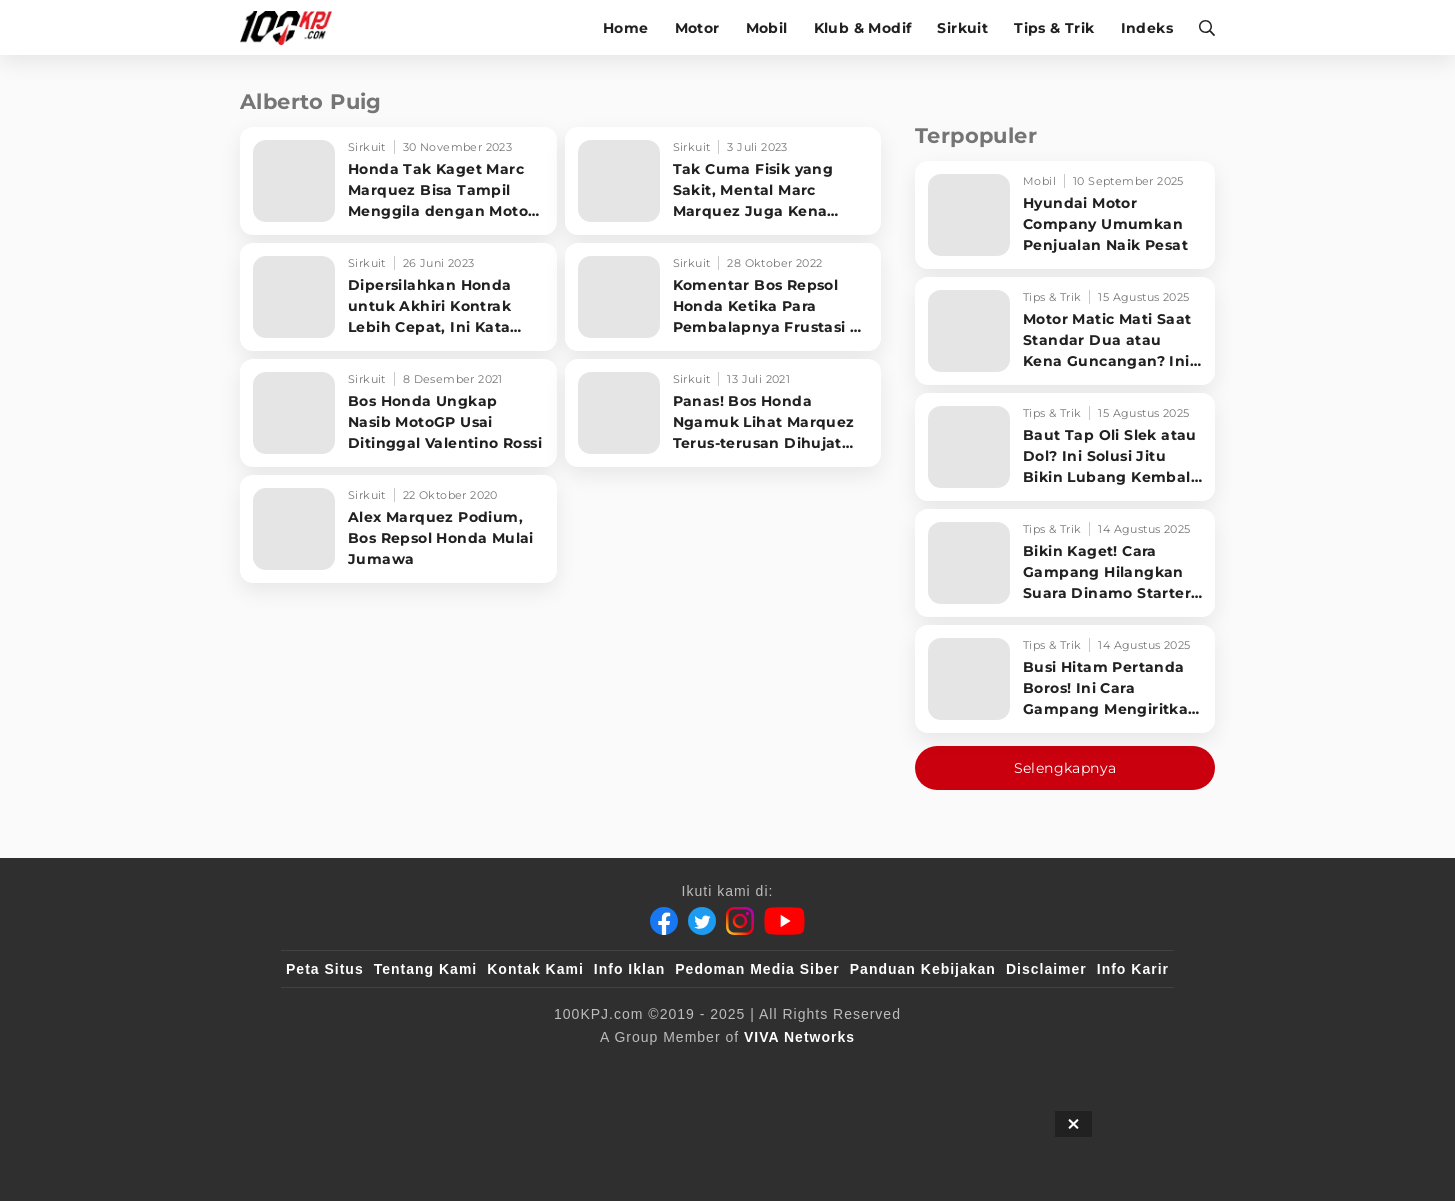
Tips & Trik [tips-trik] (1054, 28)
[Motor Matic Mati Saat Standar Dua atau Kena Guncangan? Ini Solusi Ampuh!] (1065, 331)
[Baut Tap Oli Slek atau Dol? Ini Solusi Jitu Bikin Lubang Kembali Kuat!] (1065, 447)
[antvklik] (920, 1070)
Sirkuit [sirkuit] (962, 28)
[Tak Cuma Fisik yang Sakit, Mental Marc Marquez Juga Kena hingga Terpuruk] (723, 181)
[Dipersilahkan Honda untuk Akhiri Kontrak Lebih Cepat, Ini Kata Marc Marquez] (398, 297)
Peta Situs (325, 969)
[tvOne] (767, 1070)
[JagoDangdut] (1122, 1070)
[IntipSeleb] (1017, 1070)
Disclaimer (1046, 969)
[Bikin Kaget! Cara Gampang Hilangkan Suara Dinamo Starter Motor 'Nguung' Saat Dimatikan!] (1065, 563)
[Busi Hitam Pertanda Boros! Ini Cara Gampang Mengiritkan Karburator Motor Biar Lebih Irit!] (1065, 679)
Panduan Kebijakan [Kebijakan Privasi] (923, 969)
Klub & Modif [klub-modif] (863, 28)
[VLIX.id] (608, 1070)
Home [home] (626, 28)
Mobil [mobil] (767, 28)
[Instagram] (740, 921)
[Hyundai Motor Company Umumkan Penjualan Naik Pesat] (1065, 215)
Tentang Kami (426, 969)
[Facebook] (664, 921)
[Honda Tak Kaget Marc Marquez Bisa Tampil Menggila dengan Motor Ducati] (398, 181)
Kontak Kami (535, 969)
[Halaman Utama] (292, 27)
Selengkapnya (1065, 768)
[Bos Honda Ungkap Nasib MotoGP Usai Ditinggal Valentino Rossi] (398, 413)
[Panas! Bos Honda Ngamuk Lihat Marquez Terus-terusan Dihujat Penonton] (723, 413)
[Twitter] (702, 921)
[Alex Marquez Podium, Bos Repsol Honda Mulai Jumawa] (398, 529)
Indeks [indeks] (1147, 28)
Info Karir (1133, 969)
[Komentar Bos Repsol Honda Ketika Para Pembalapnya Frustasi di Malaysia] (723, 297)
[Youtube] (784, 921)
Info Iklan (629, 969)
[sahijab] (516, 1070)
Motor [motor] (697, 28)
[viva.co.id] (340, 1070)
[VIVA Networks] (799, 1037)
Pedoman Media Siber (757, 969)
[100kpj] (434, 1070)
